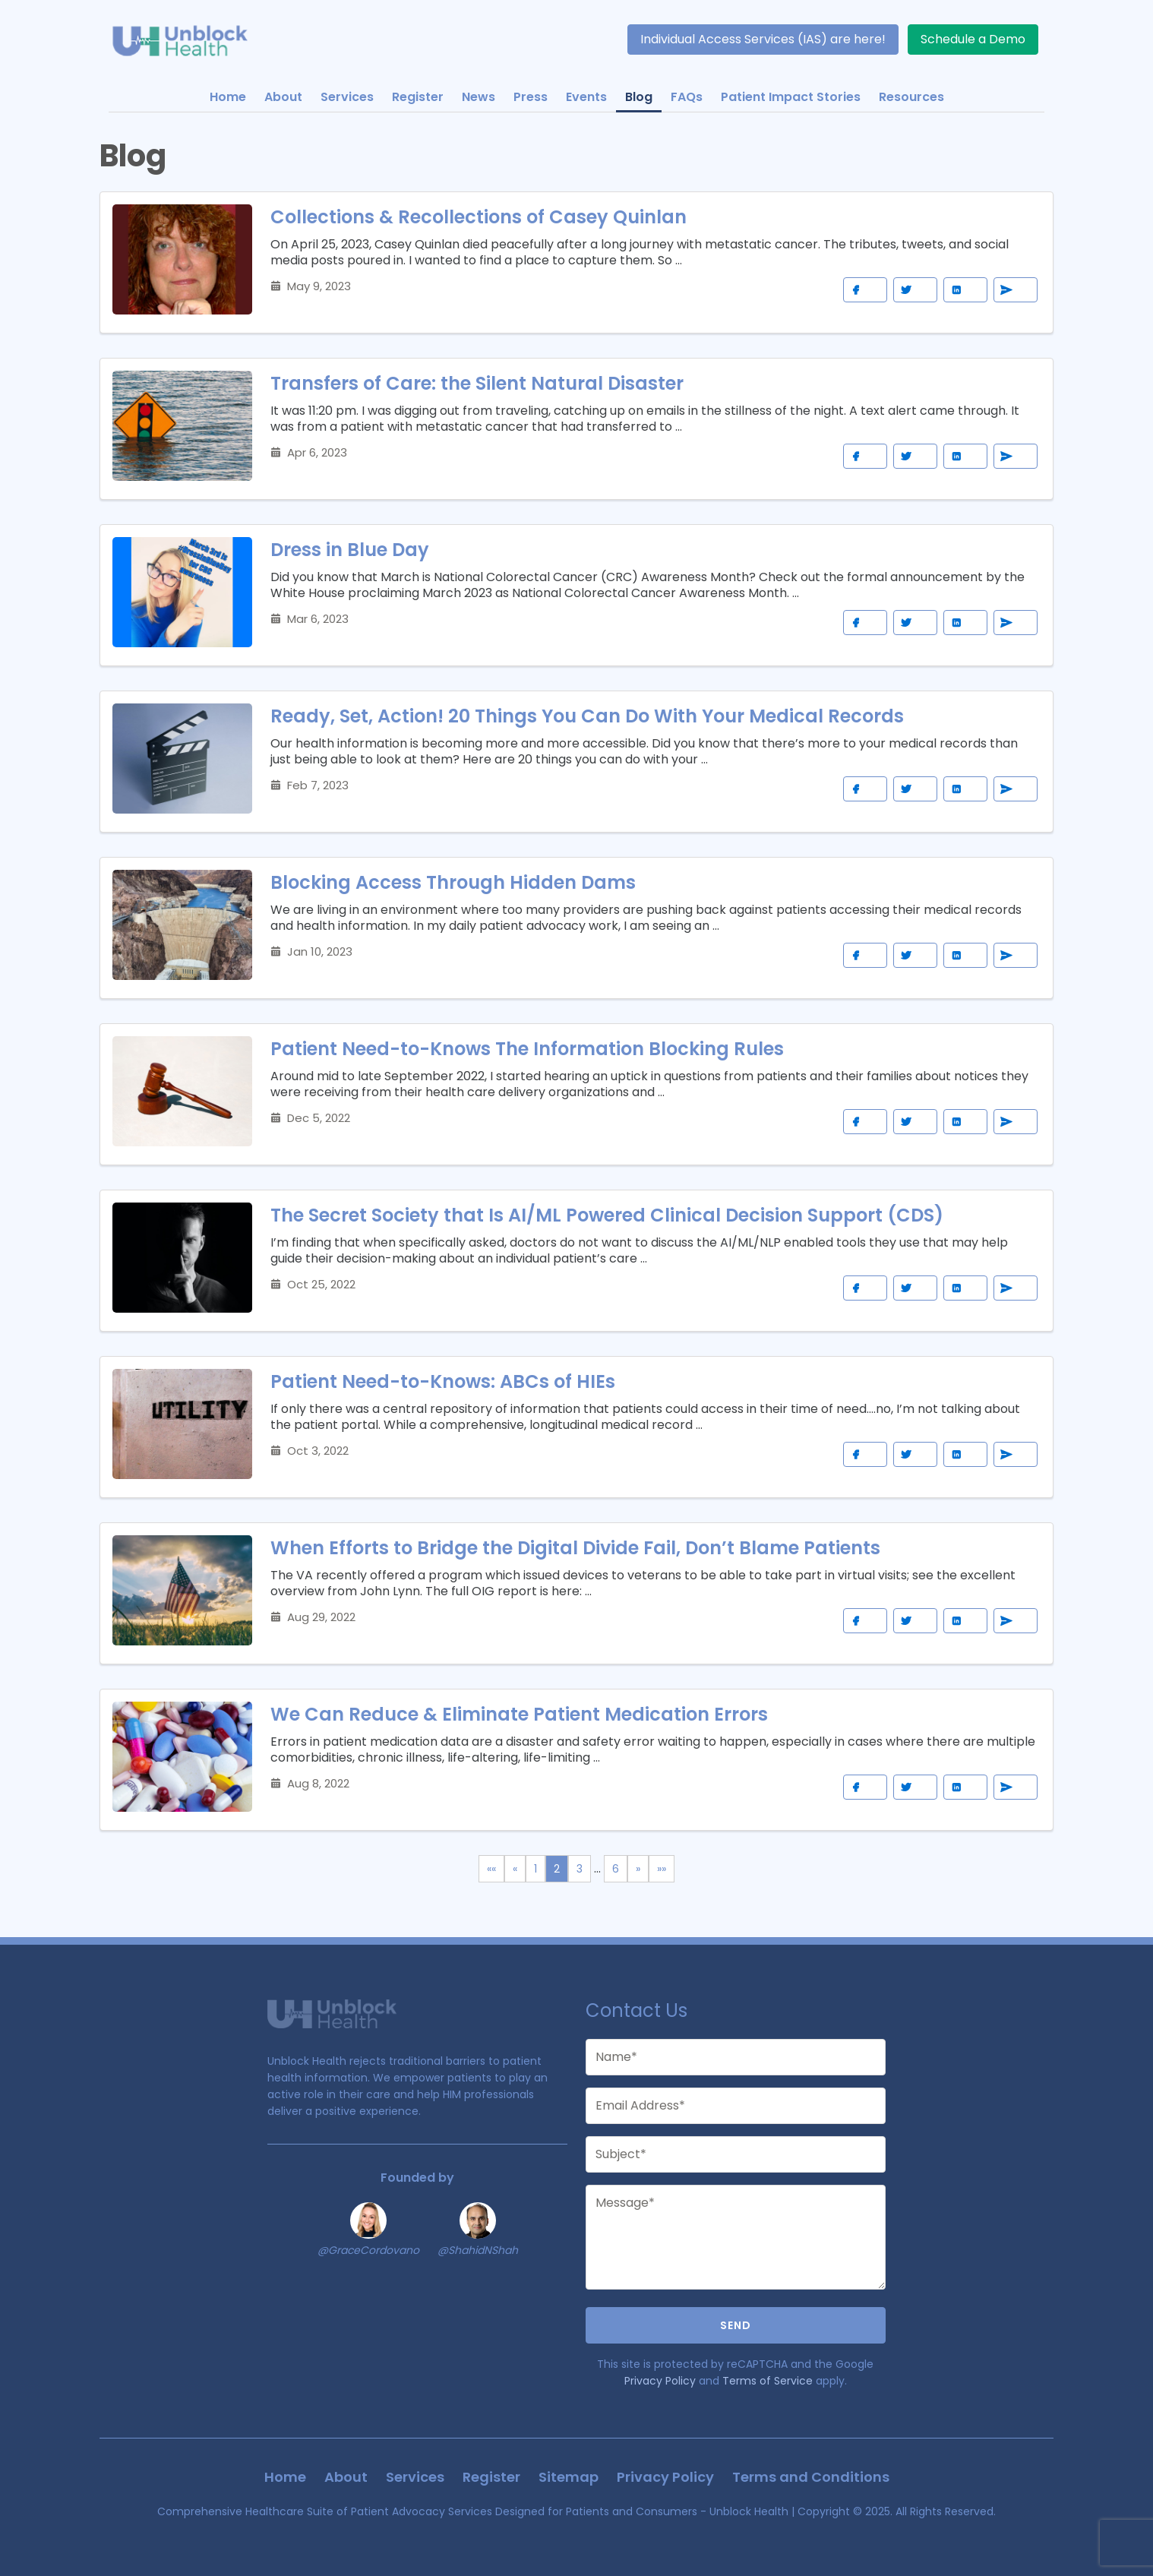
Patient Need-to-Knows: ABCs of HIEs (442, 1381)
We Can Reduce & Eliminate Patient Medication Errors (519, 1714)
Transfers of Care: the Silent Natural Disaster (477, 383)
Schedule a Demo (973, 39)
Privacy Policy (660, 2380)
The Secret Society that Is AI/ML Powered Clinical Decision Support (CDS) (606, 1215)
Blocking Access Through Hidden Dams (453, 882)
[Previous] (515, 1868)
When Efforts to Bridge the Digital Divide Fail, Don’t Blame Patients (575, 1547)
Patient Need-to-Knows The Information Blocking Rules (527, 1048)
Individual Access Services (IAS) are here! (763, 39)
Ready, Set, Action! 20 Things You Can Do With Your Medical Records (587, 716)
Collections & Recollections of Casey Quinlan (478, 216)
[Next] (638, 1868)
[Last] (661, 1868)
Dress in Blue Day (349, 549)
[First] (491, 1868)
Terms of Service (767, 2380)
